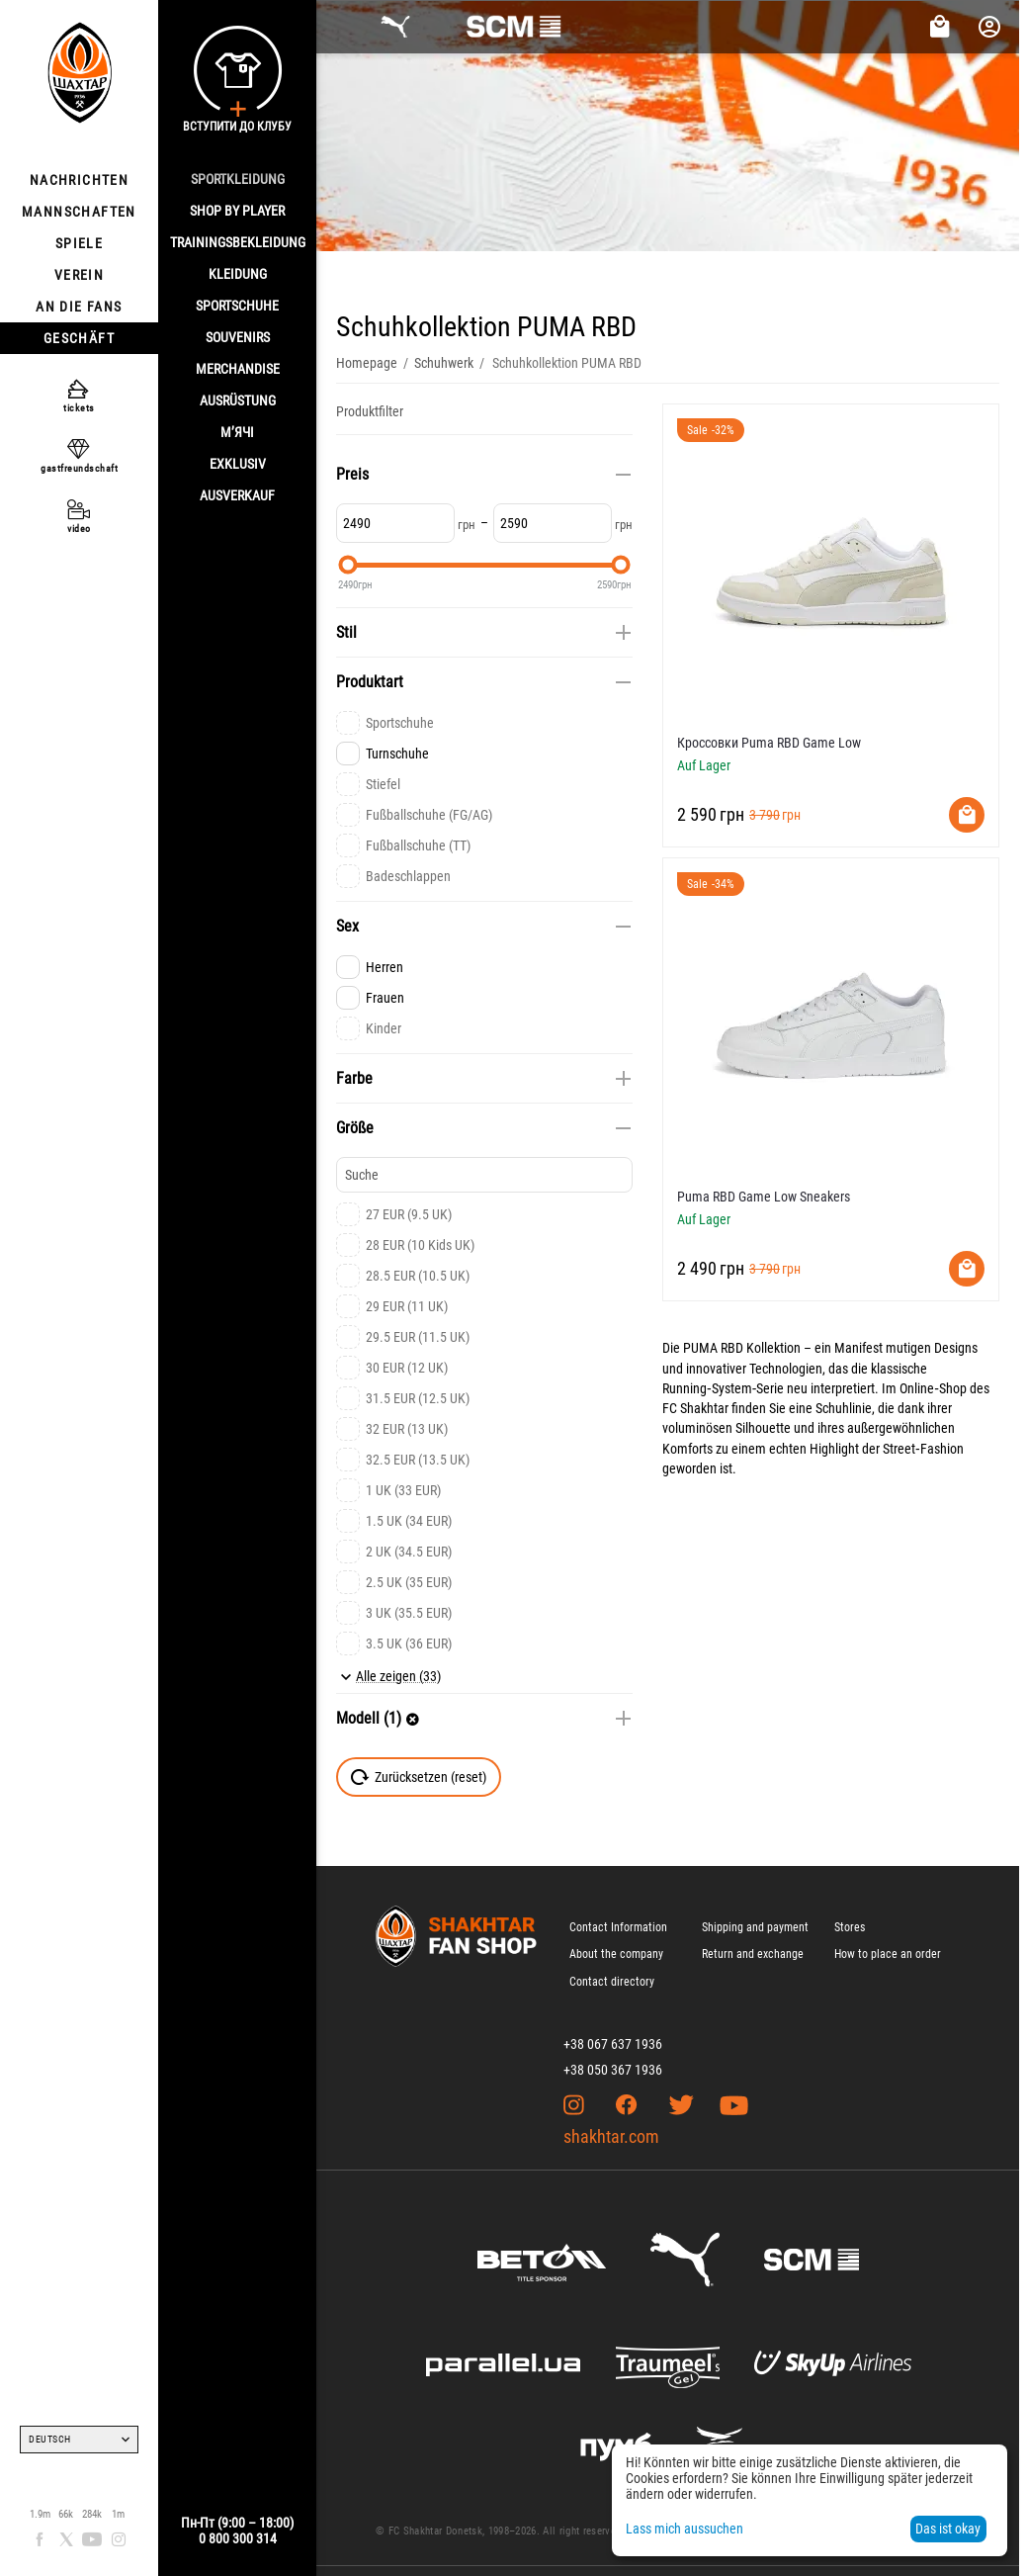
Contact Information (618, 1927)
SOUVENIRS (238, 337)
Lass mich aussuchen (684, 2528)
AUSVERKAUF (237, 495)
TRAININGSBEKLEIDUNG (237, 242)
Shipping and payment (755, 1927)
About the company (616, 1954)
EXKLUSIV (238, 464)
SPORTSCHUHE (237, 305)
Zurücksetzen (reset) (418, 1777)
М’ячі (237, 432)
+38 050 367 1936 (612, 2070)
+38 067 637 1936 (612, 2044)
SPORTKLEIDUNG (238, 179)
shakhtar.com (611, 2136)
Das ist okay (948, 2528)
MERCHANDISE (238, 369)
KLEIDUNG (238, 274)
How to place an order (887, 1954)
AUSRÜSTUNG (238, 400)
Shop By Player (237, 211)
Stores (849, 1927)
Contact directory (611, 1982)
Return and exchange (753, 1954)
